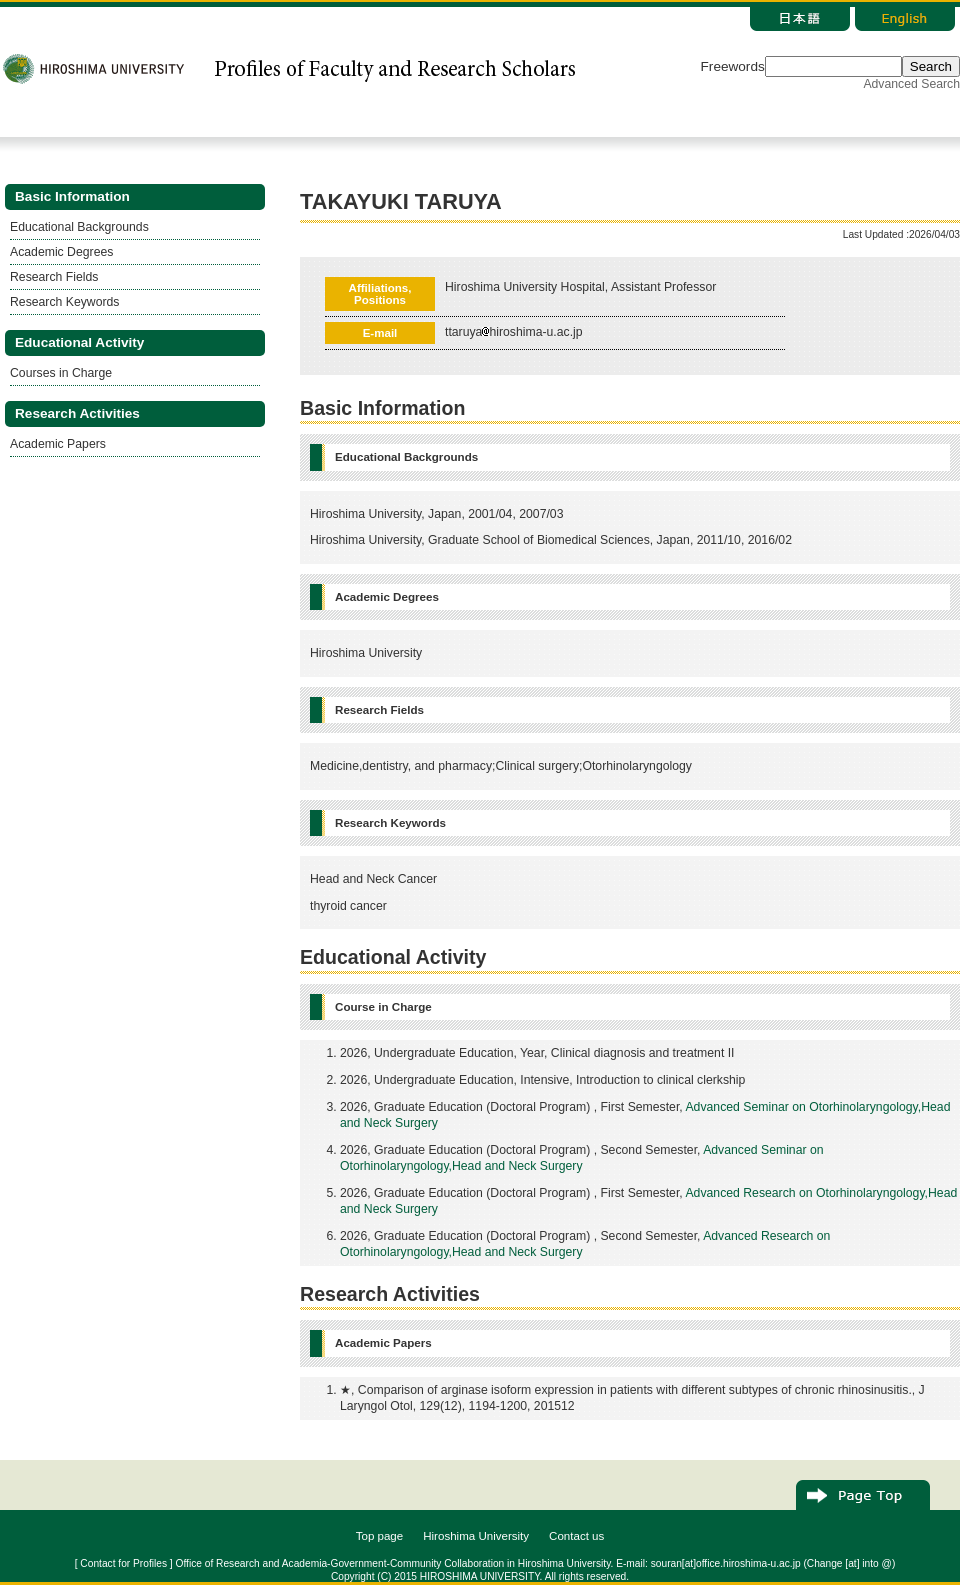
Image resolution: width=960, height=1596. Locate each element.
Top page (380, 1536)
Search (931, 66)
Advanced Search (911, 84)
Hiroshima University (476, 1536)
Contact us (576, 1536)
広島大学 (94, 69)
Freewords (733, 66)
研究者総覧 (394, 69)
